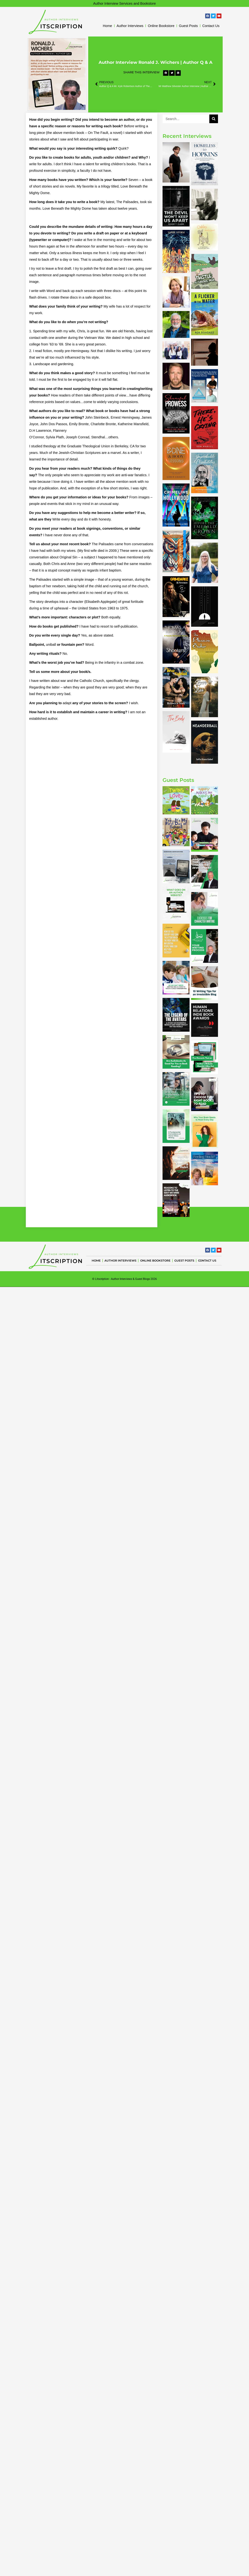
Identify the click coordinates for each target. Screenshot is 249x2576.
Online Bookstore (161, 26)
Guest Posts (188, 26)
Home (107, 26)
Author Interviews (130, 26)
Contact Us (211, 26)
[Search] (213, 119)
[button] (166, 73)
